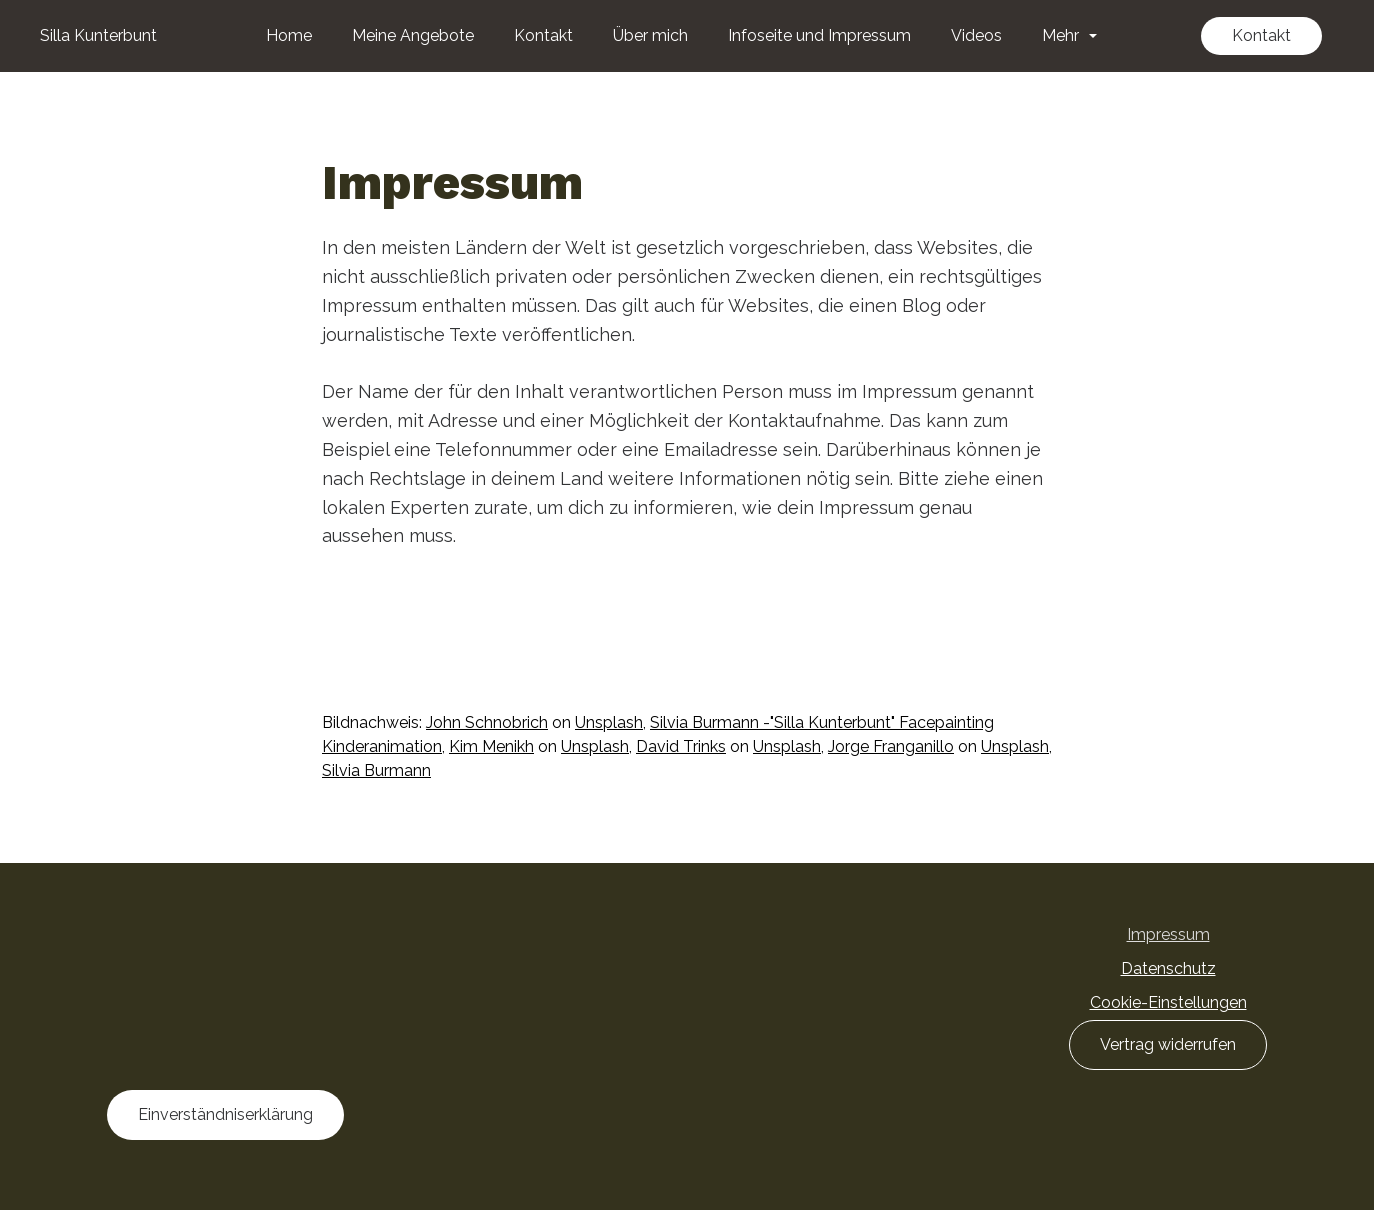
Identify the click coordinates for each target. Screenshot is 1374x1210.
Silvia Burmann (376, 770)
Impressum (1168, 934)
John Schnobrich (487, 722)
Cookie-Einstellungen (1168, 1002)
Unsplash (609, 722)
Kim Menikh (491, 746)
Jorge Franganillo (891, 746)
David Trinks (681, 746)
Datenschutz (1168, 968)
